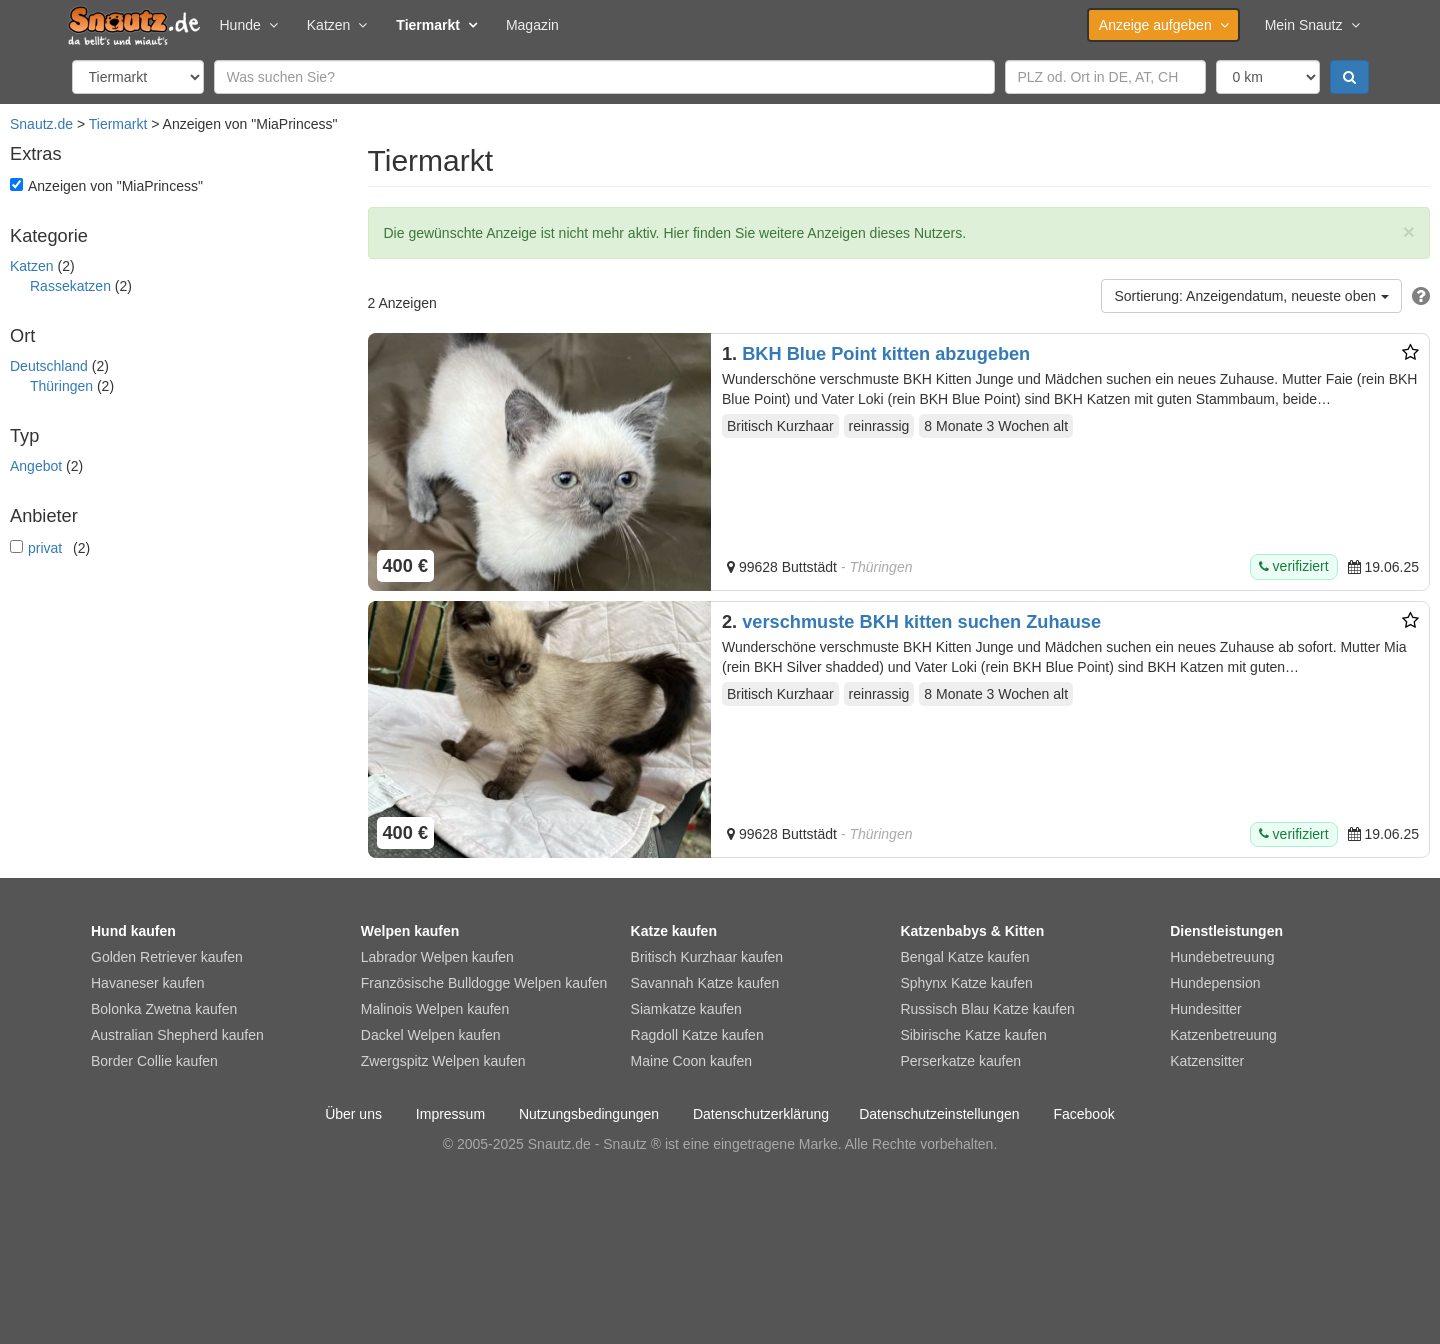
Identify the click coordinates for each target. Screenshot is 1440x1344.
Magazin (532, 25)
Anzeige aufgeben (1163, 25)
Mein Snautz (1312, 25)
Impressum (450, 1114)
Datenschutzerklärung (761, 1114)
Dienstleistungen (1226, 931)
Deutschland (49, 366)
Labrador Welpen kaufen (437, 957)
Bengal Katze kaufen (964, 957)
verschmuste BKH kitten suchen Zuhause (921, 622)
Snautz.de (41, 124)
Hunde (248, 25)
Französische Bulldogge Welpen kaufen (484, 983)
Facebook (1083, 1114)
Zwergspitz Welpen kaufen (443, 1061)
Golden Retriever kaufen (167, 957)
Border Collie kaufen (154, 1061)
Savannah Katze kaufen (705, 983)
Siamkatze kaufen (686, 1009)
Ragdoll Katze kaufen (697, 1035)
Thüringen (61, 386)
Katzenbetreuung (1223, 1035)
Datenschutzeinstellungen (939, 1114)
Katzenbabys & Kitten (972, 931)
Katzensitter (1207, 1061)
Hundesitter (1206, 1009)
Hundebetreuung (1222, 957)
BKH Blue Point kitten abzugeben (886, 354)
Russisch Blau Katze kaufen (987, 1009)
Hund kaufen (133, 931)
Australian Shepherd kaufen (177, 1035)
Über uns (353, 1114)
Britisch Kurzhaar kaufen (707, 957)
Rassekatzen (70, 286)
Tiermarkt (436, 25)
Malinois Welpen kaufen (435, 1009)
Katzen (337, 25)
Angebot (36, 466)
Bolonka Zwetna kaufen (164, 1009)
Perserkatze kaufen (960, 1061)
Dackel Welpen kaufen (431, 1035)
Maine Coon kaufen (691, 1061)
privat (45, 548)
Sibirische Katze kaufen (973, 1035)
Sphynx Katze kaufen (966, 983)
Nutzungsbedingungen (589, 1114)
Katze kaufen (674, 931)
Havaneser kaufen (148, 983)
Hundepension (1215, 983)
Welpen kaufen (410, 931)
